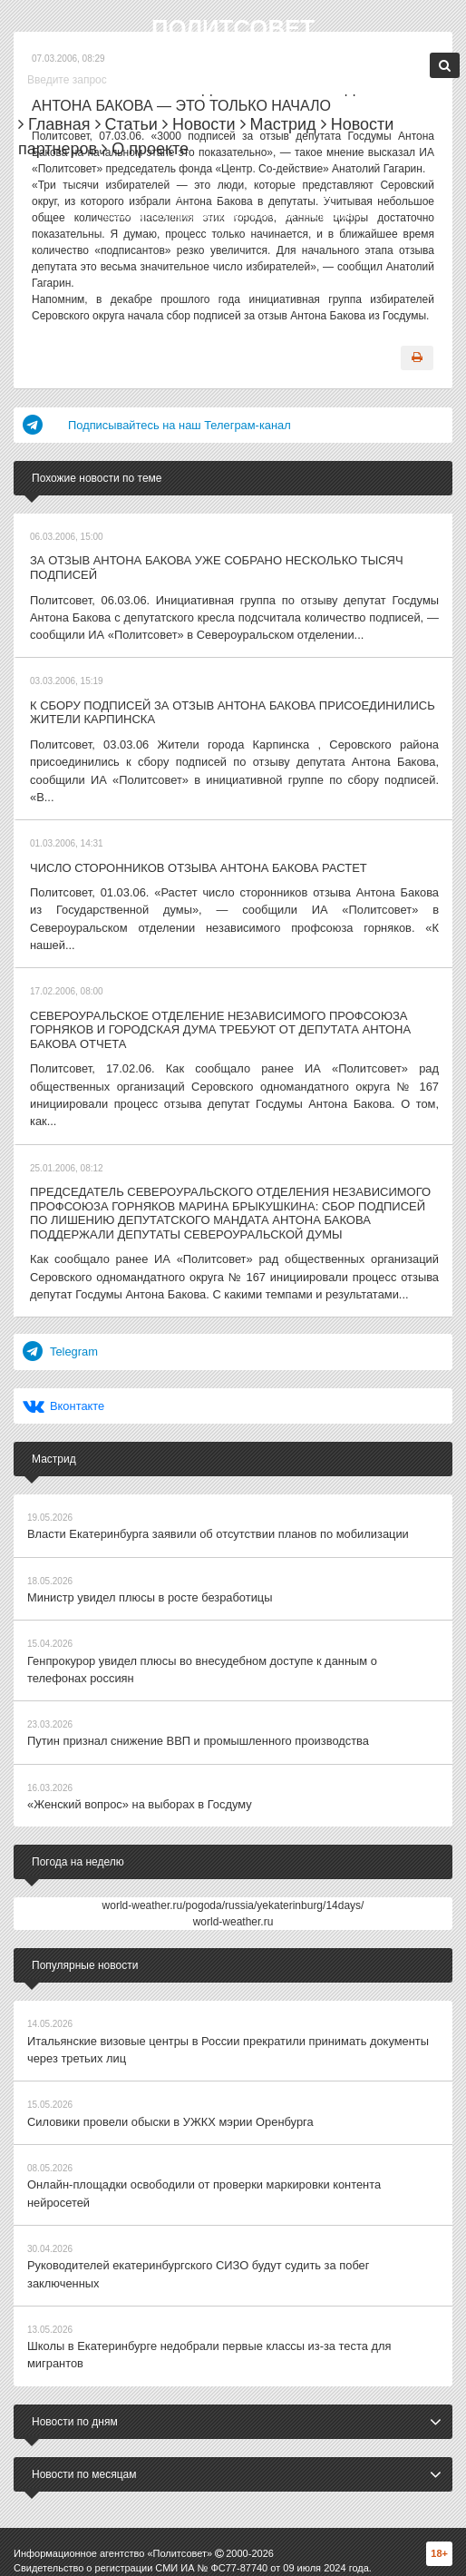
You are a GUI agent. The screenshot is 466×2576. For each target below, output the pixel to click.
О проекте (145, 149)
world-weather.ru (233, 1828)
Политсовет (232, 28)
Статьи (126, 124)
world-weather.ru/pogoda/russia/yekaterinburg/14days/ (233, 1812)
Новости (199, 124)
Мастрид (278, 124)
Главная (54, 124)
